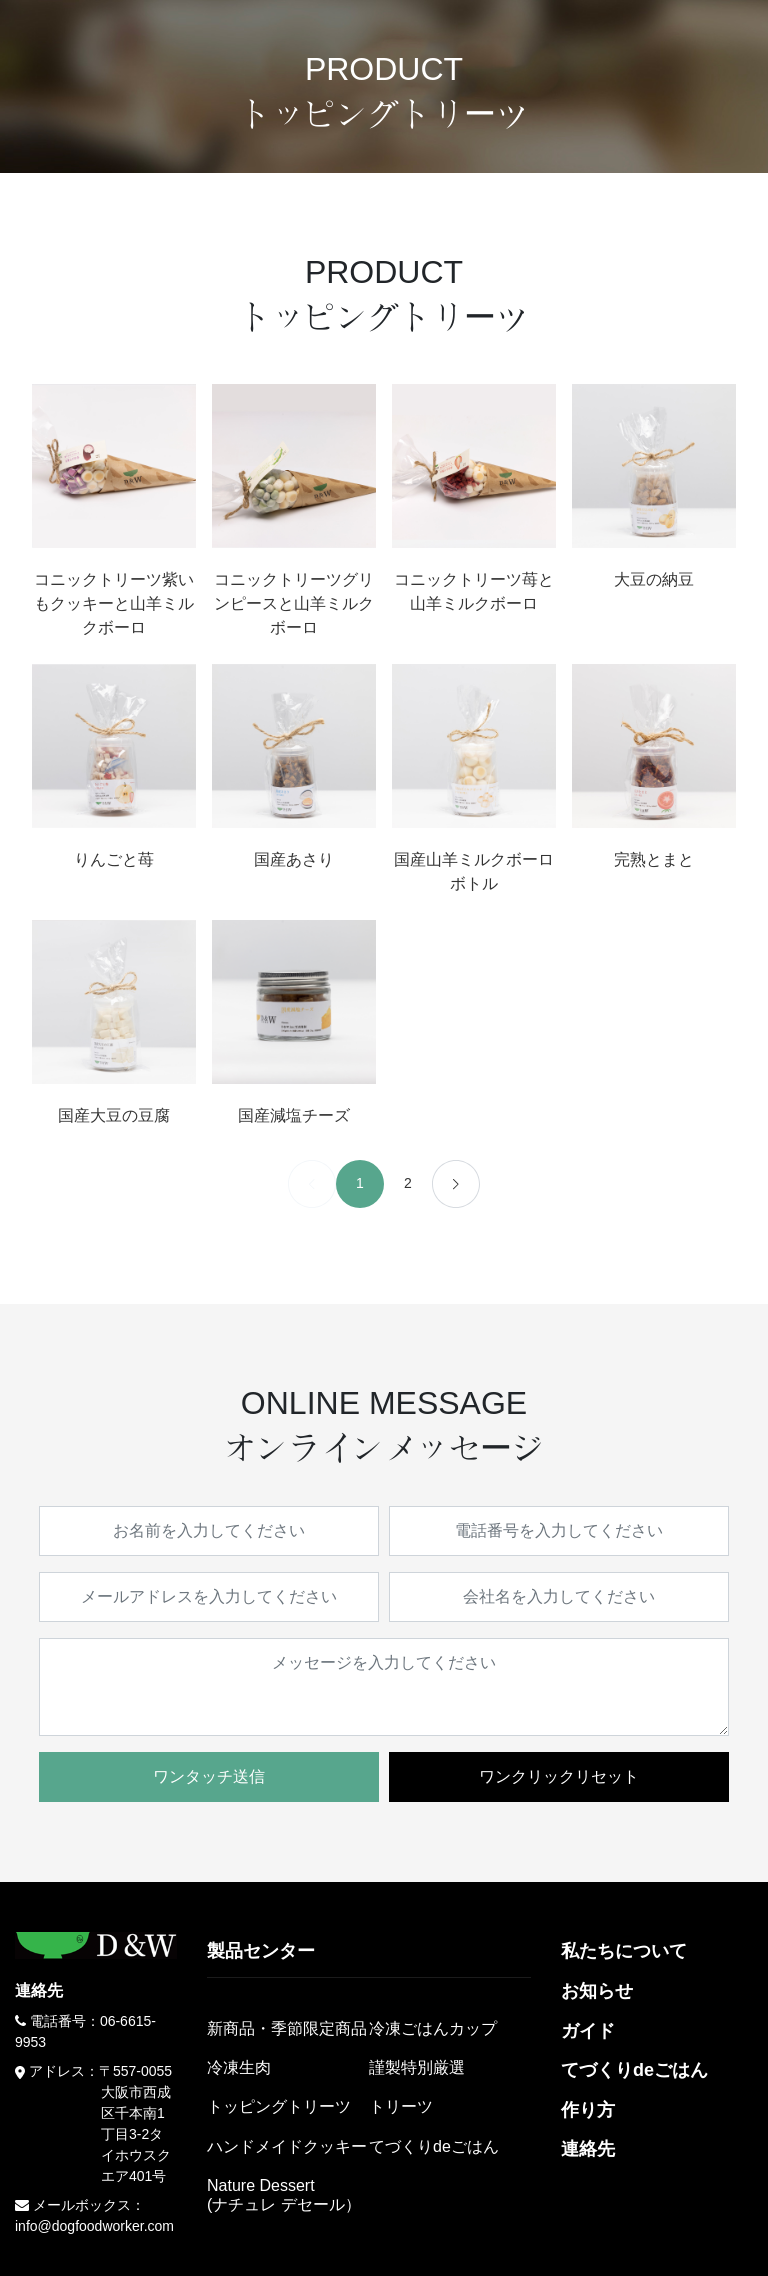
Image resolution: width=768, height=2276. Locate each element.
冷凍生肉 (239, 2067)
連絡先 (588, 2149)
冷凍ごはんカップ (433, 2028)
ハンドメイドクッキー (287, 2146)
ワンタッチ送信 (209, 1776)
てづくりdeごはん (434, 2146)
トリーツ (401, 2106)
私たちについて (624, 1951)
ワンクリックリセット (559, 1776)
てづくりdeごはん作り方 (634, 2090)
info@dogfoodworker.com (94, 2226)
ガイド (588, 2031)
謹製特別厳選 (417, 2067)
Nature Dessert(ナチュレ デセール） (284, 2195)
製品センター (261, 1951)
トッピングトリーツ (279, 2106)
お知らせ (597, 1991)
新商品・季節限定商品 (287, 2028)
